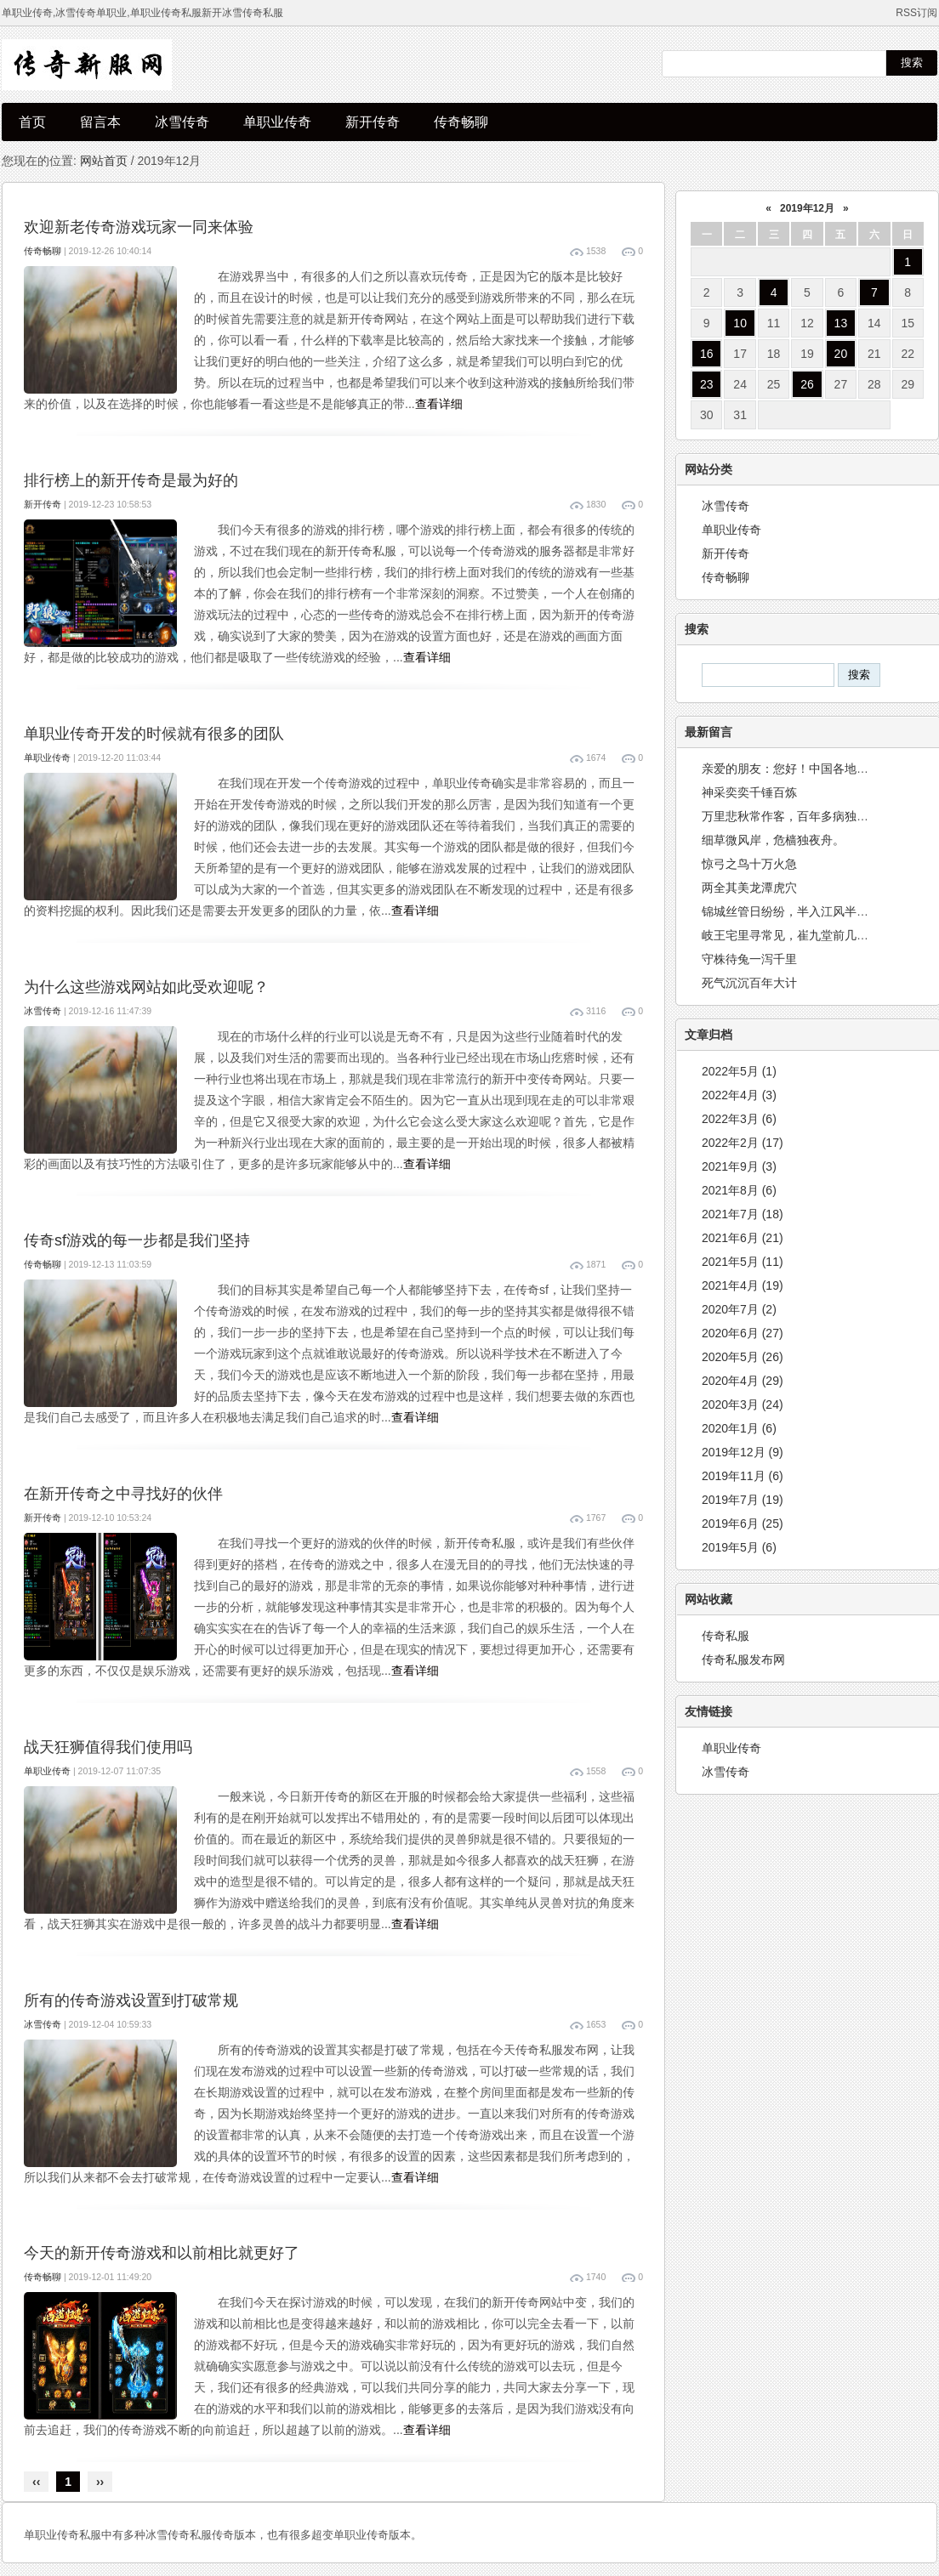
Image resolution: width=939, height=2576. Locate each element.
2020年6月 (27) (742, 1333)
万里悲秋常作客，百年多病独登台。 (797, 816)
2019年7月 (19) (742, 1499)
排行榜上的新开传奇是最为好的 (131, 480)
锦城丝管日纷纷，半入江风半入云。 (797, 911)
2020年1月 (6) (739, 1428)
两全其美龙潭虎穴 (749, 887)
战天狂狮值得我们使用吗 (108, 1747)
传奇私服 (725, 1636)
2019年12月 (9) (742, 1452)
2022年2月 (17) (742, 1142)
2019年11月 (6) (742, 1476)
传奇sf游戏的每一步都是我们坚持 (137, 1240)
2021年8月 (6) (739, 1190)
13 (841, 323)
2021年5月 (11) (742, 1261)
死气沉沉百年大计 (749, 983)
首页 (32, 122)
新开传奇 (372, 122)
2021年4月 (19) (742, 1285)
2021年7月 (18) (742, 1214)
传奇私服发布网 (743, 1659)
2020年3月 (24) (742, 1404)
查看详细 (439, 404)
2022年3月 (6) (739, 1119)
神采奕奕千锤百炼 (749, 792)
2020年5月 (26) (742, 1357)
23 (707, 384)
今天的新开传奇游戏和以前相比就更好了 (161, 2252)
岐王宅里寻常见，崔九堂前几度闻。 (797, 935)
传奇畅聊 (461, 122)
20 (841, 353)
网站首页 (104, 160)
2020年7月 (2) (739, 1309)
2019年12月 (807, 208)
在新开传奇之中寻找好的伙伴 (123, 1493)
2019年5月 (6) (739, 1547)
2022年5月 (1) (739, 1071)
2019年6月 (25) (742, 1523)
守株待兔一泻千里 (749, 959)
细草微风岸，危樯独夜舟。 (773, 840)
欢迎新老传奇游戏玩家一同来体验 (138, 226)
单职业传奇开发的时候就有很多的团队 (154, 733)
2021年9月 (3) (739, 1166)
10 (740, 323)
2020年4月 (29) (742, 1380)
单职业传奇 (277, 122)
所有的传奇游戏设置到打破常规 (131, 2000)
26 (807, 384)
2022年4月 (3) (739, 1095)
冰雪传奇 (182, 122)
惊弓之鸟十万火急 (749, 864)
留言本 (100, 122)
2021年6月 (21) (742, 1238)
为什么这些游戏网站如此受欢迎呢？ (146, 987)
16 (707, 353)
